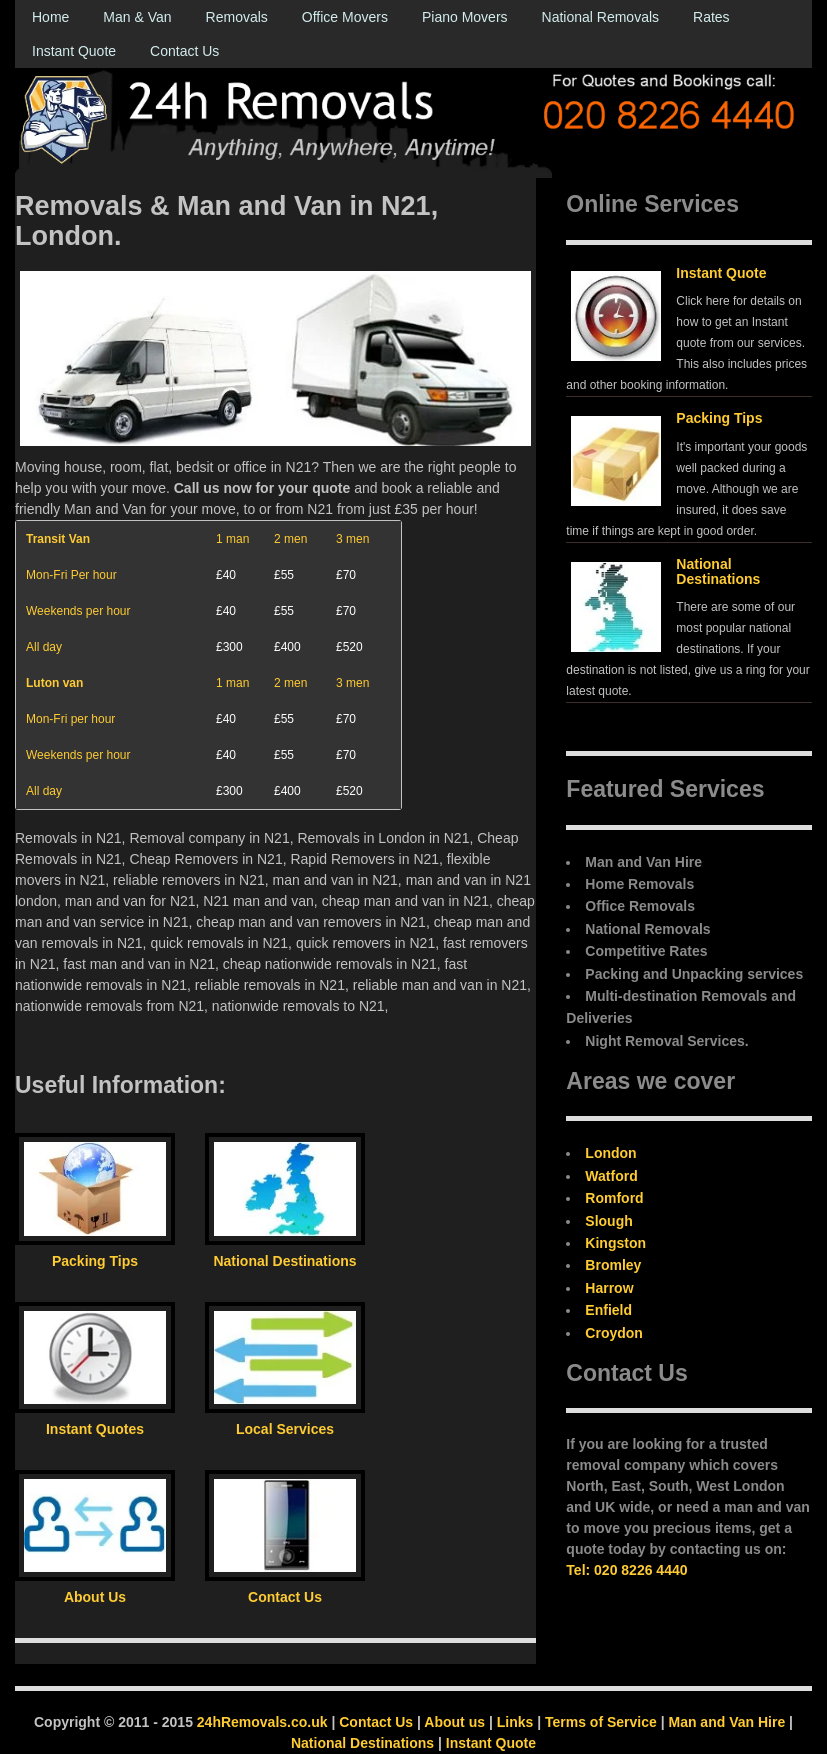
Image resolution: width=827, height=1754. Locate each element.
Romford (614, 1198)
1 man (232, 539)
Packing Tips (719, 418)
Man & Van (137, 17)
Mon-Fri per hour (70, 719)
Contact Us (184, 51)
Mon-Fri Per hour (71, 575)
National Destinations (718, 571)
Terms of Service (601, 1722)
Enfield (608, 1310)
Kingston (615, 1243)
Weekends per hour (78, 611)
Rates (711, 17)
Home (50, 17)
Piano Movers (465, 17)
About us (454, 1722)
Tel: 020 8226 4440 (626, 1570)
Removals (237, 17)
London (610, 1153)
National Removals (601, 17)
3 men (352, 539)
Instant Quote (74, 51)
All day (44, 647)
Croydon (614, 1333)
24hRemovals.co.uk (262, 1722)
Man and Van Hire (726, 1722)
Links (515, 1722)
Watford (611, 1176)
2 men (290, 539)
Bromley (613, 1265)
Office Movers (345, 17)
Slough (608, 1221)
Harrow (609, 1288)
